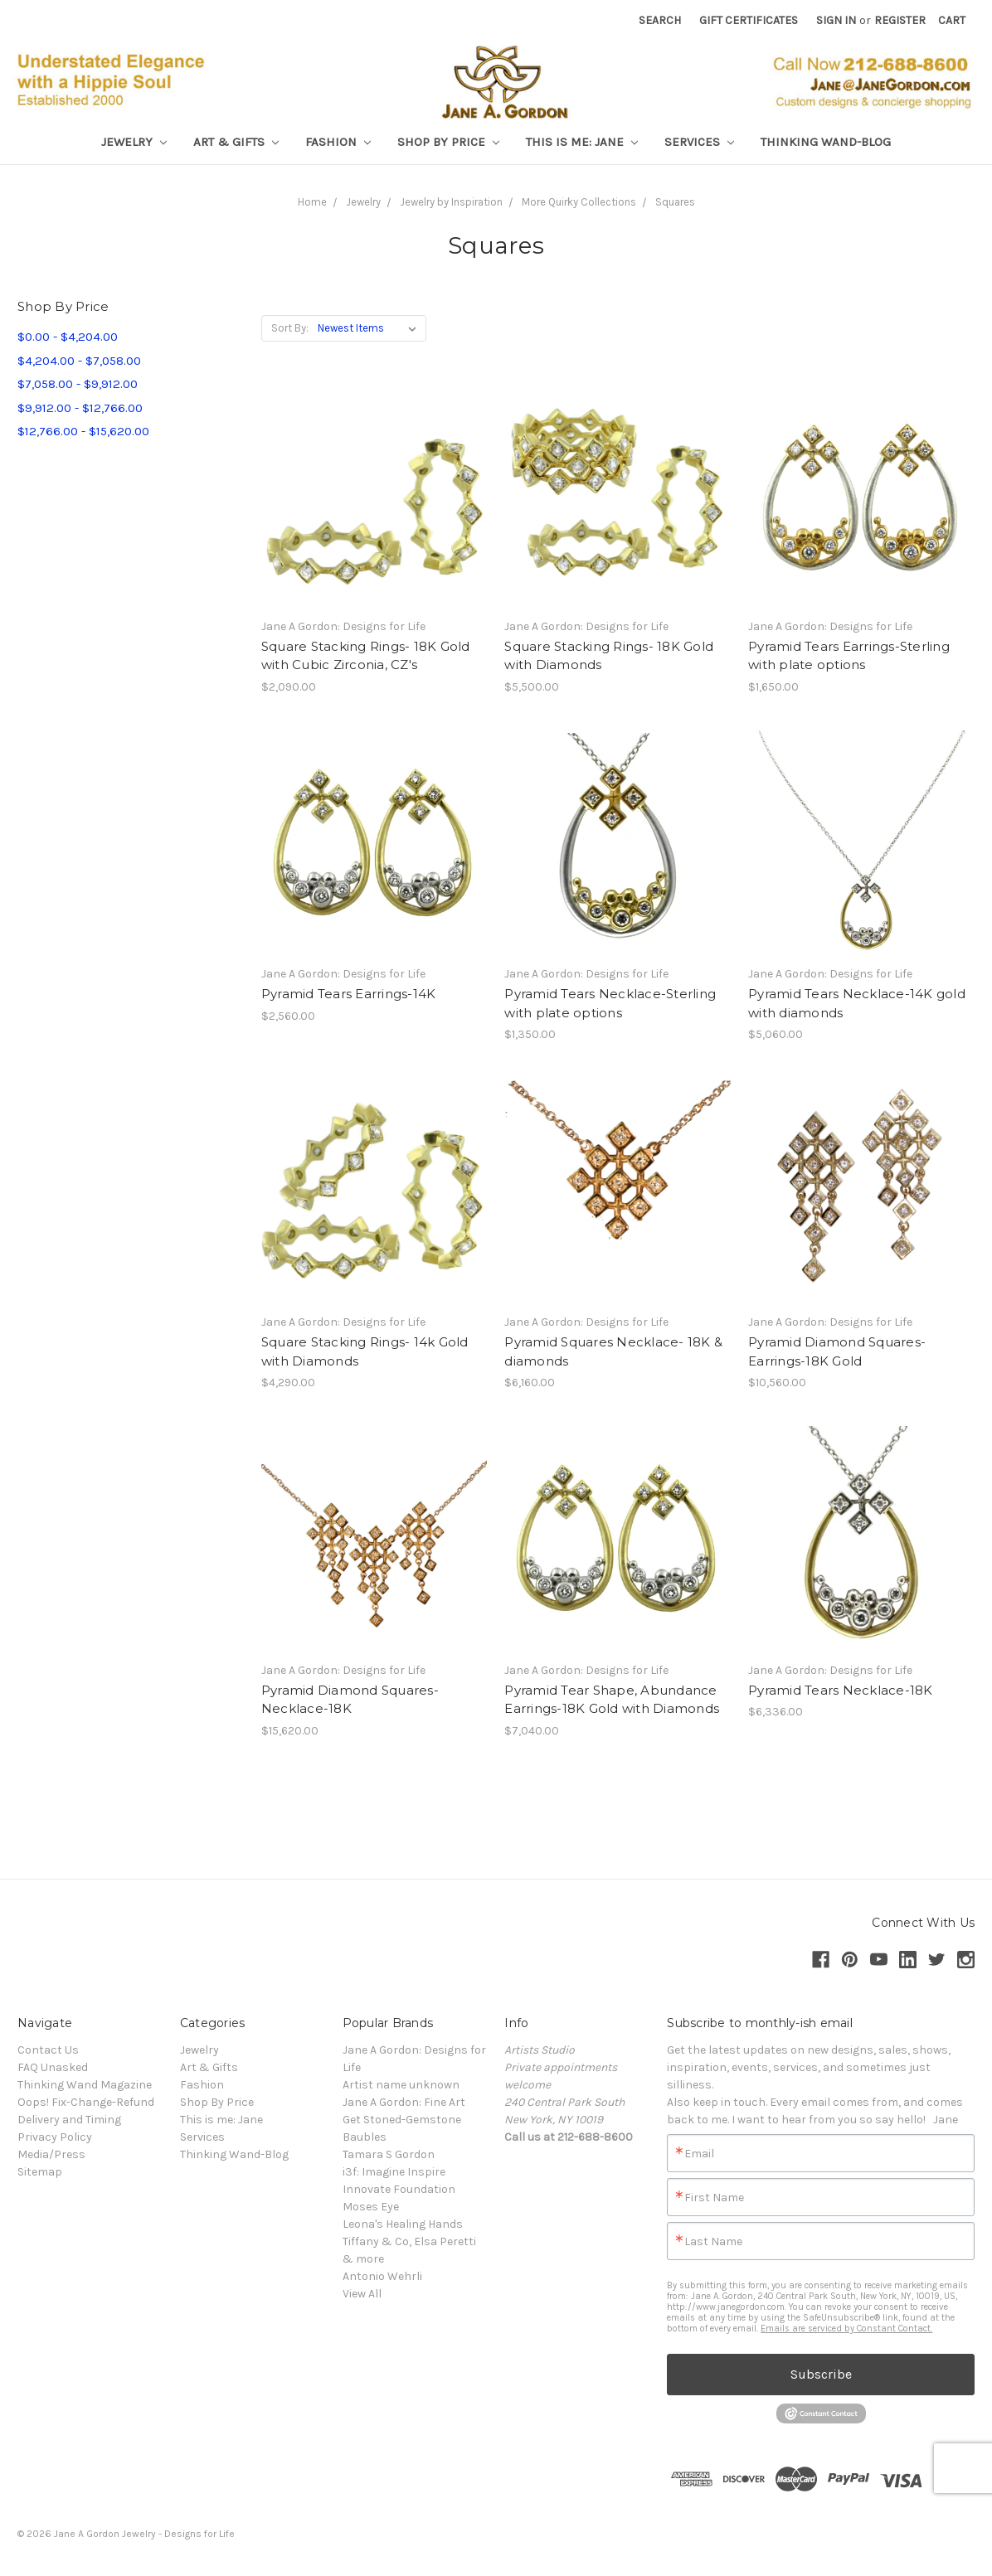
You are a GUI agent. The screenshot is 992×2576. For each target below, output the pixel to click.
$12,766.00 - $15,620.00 (83, 431)
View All (362, 2294)
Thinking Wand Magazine (84, 2085)
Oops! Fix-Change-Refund (85, 2102)
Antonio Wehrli (382, 2276)
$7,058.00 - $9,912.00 (77, 383)
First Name (714, 2198)
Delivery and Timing (69, 2120)
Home (312, 202)
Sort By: (290, 328)
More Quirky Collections (579, 202)
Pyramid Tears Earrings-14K (348, 994)
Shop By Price (448, 141)
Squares (675, 202)
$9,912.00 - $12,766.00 (80, 407)
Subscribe (821, 2374)
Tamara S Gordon (389, 2154)
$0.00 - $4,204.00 (67, 336)
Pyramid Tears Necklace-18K (840, 1690)
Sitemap (39, 2172)
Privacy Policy (54, 2137)
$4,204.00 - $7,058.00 (79, 360)
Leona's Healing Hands (403, 2224)
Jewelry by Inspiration (451, 202)
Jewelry (134, 141)
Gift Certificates (748, 20)
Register (900, 20)
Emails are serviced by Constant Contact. (846, 2328)
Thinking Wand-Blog (826, 141)
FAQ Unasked (52, 2067)
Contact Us (48, 2050)
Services (699, 141)
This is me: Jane (582, 141)
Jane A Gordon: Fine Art (404, 2102)
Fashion (338, 141)
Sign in (836, 20)
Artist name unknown (401, 2085)
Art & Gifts (236, 141)
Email (699, 2154)
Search (660, 20)
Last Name (713, 2242)
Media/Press (51, 2154)
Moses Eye (371, 2207)
